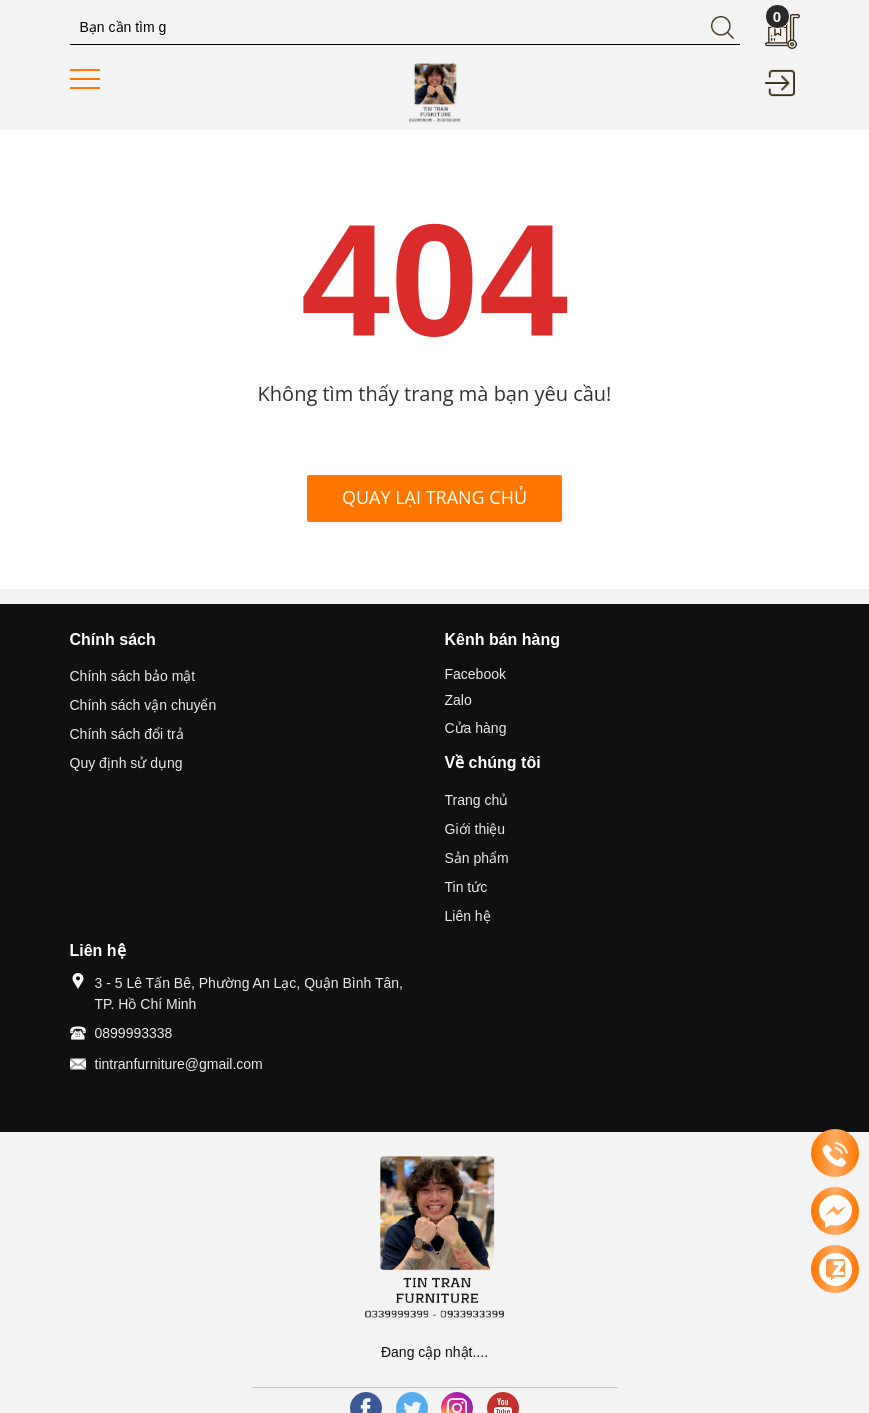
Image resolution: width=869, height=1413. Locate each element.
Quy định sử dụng (126, 763)
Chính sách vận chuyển (143, 705)
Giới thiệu (475, 829)
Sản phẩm (477, 858)
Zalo (458, 700)
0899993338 (134, 1033)
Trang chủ (477, 800)
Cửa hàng (476, 728)
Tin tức (466, 887)
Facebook (475, 674)
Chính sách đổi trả (127, 734)
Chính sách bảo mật (133, 676)
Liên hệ (468, 916)
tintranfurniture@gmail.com (179, 1064)
